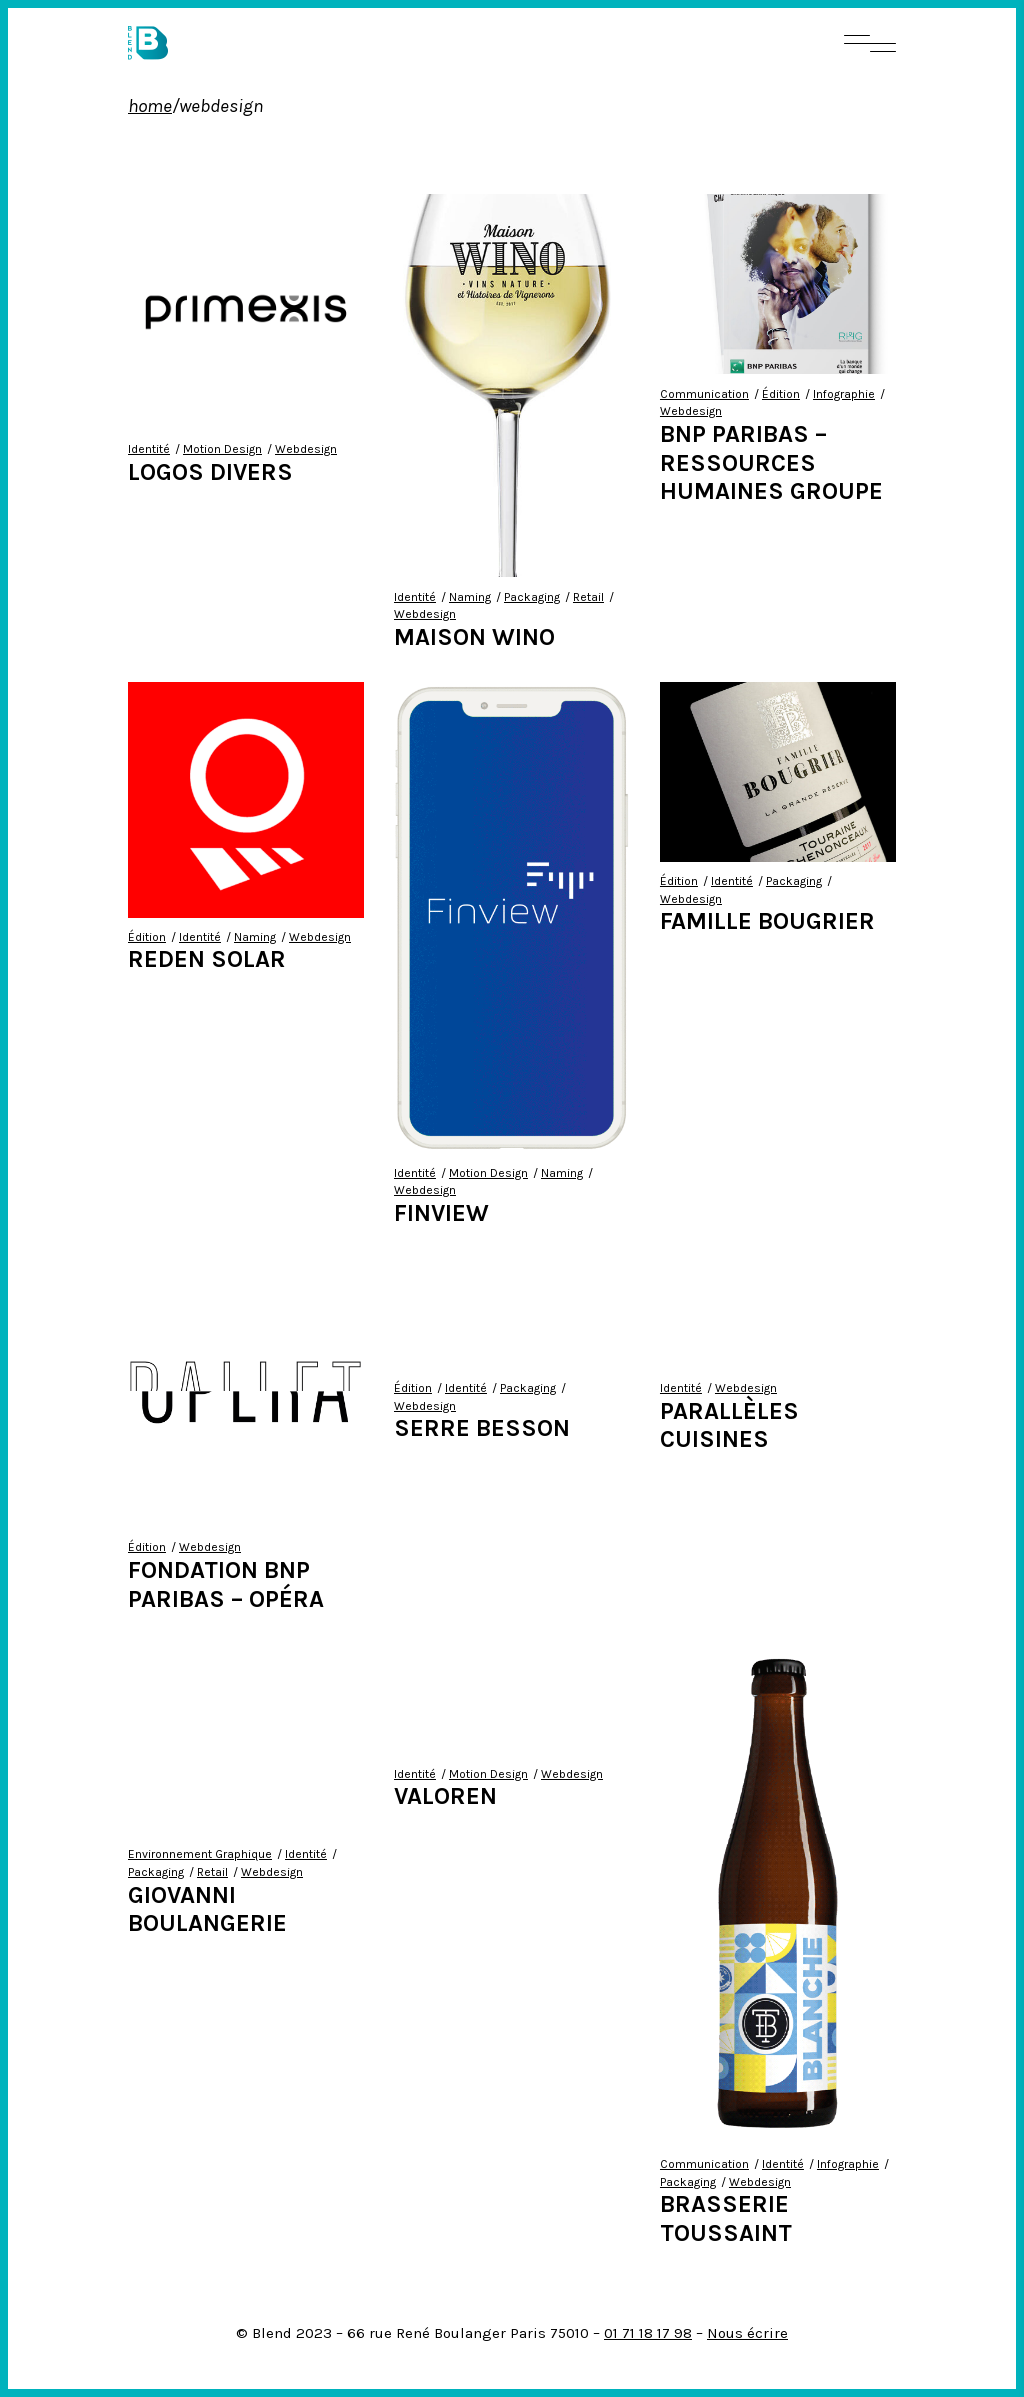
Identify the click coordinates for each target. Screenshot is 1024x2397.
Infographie (844, 394)
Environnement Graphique (200, 1854)
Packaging (532, 597)
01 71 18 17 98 (648, 2333)
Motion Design (222, 449)
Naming (470, 597)
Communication (704, 394)
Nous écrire (747, 2333)
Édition (781, 394)
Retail (588, 597)
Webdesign (306, 449)
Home (150, 106)
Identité (149, 449)
